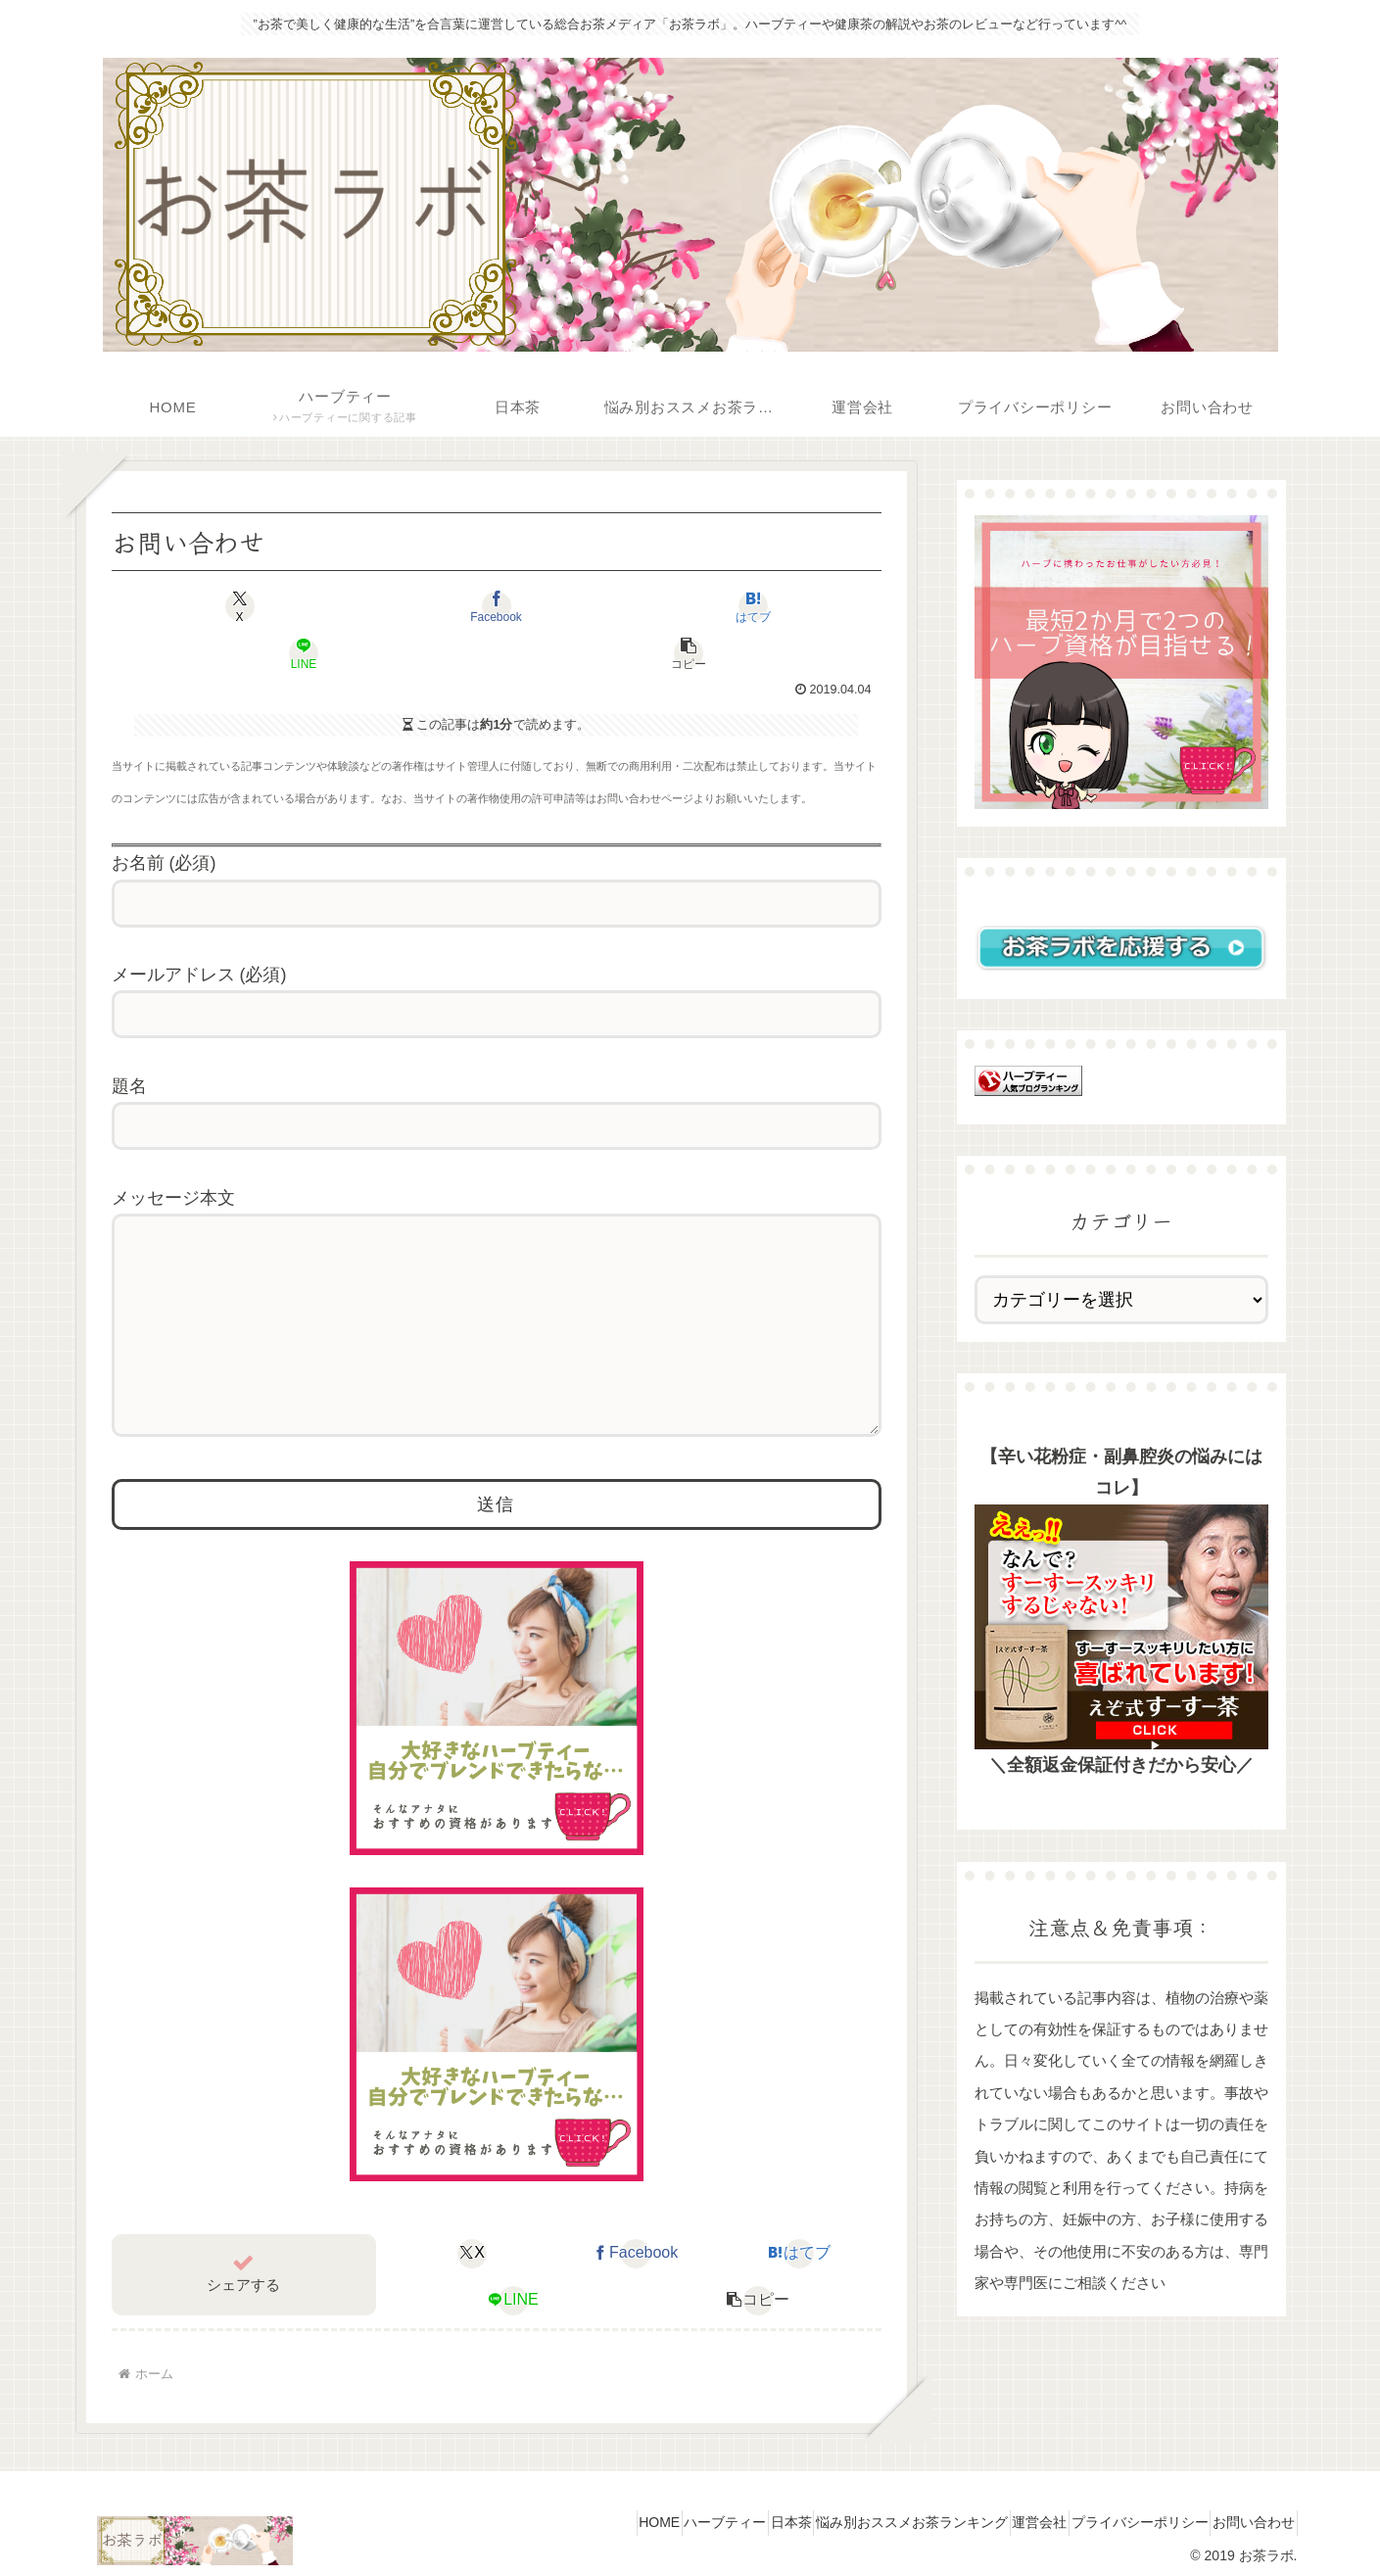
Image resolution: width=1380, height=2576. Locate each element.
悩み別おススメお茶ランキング (855, 2514)
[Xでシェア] (188, 606)
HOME (553, 2514)
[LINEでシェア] (650, 606)
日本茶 (717, 2514)
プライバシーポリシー (1115, 2514)
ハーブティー (636, 2514)
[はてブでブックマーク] (496, 606)
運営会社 (999, 2514)
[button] (804, 606)
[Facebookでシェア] (342, 606)
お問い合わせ (1246, 2514)
